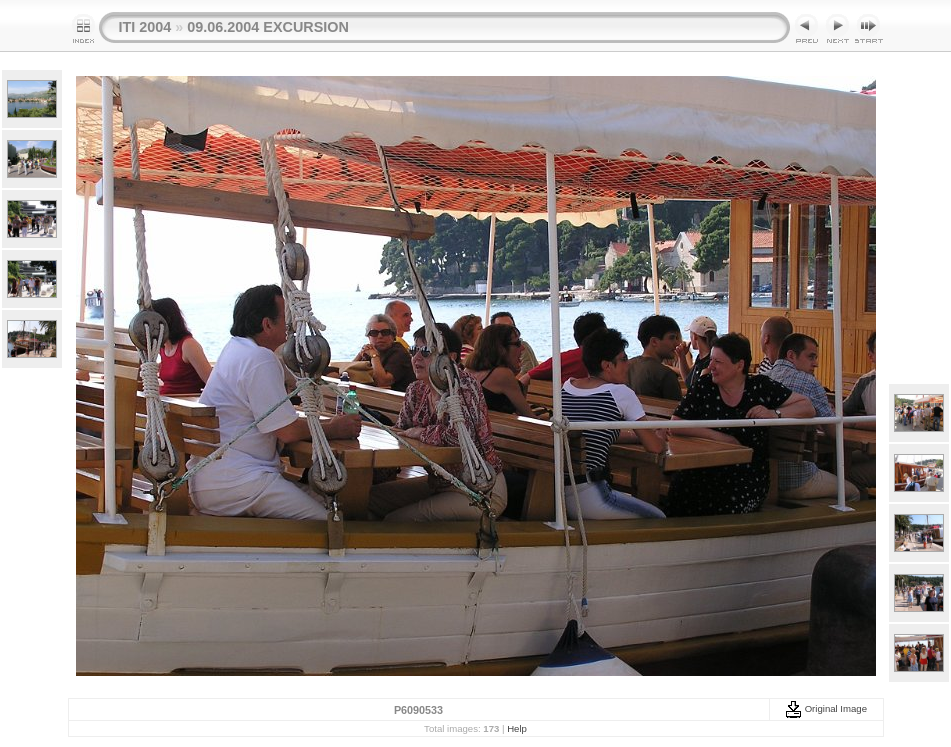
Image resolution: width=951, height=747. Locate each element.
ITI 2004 (145, 27)
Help (517, 728)
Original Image (826, 708)
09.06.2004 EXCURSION (268, 27)
